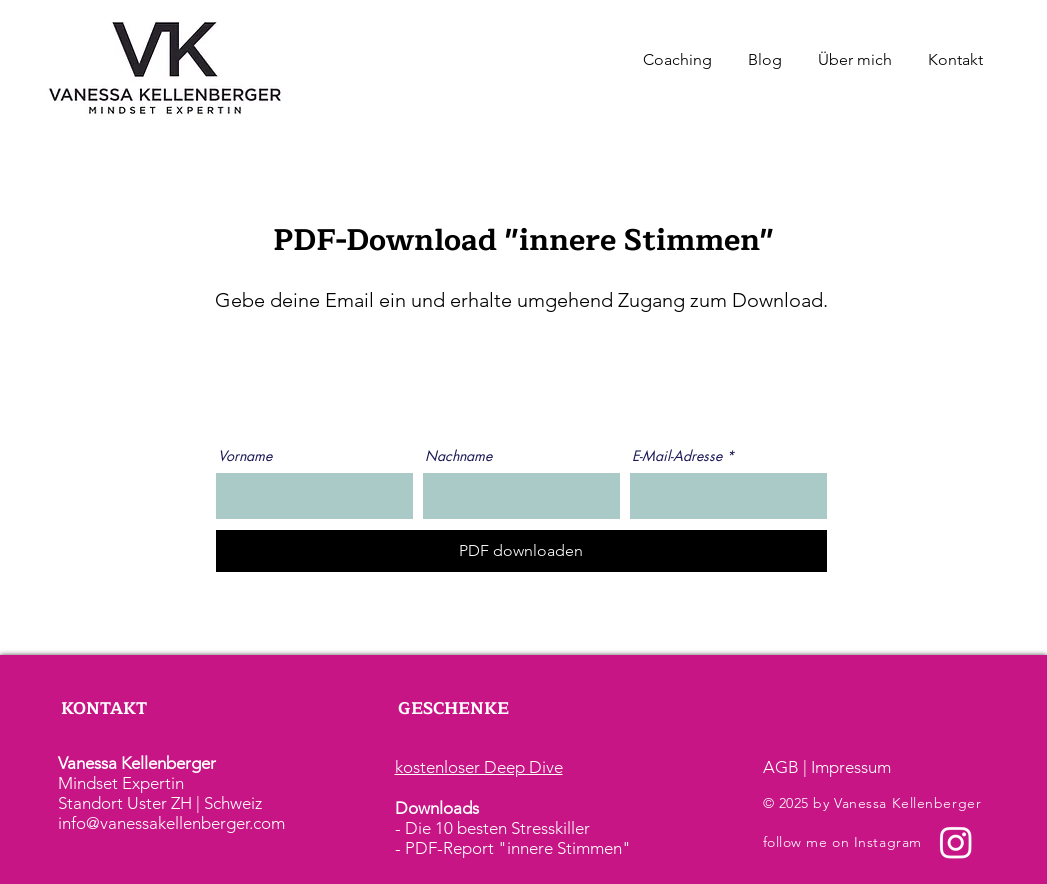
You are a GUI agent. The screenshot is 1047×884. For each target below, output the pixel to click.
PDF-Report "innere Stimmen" (518, 848)
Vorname (245, 456)
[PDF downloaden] (521, 551)
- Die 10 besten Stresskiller (492, 828)
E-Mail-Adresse (677, 456)
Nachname (458, 456)
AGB (781, 767)
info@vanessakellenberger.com (171, 823)
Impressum (851, 767)
